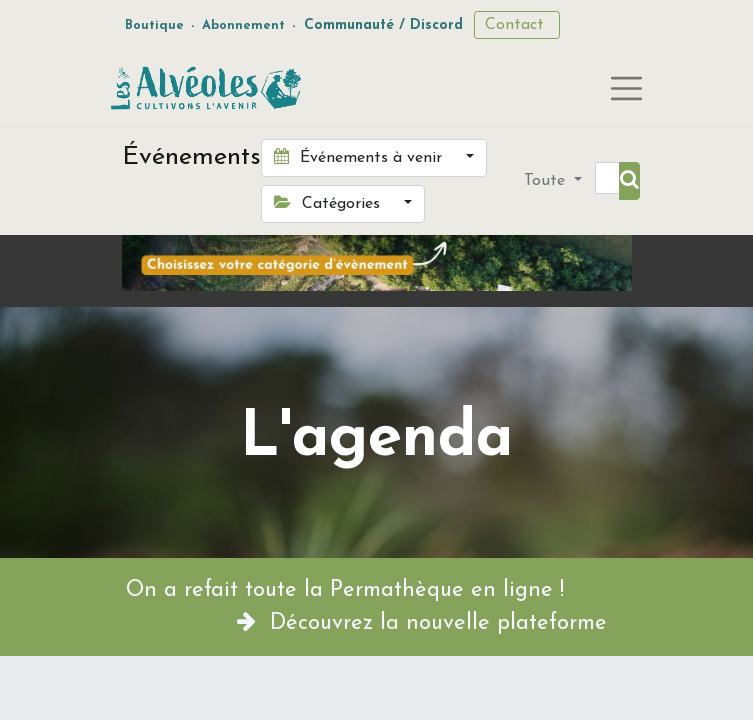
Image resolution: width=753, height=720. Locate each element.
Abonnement (243, 25)
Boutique (154, 25)
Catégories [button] (329, 203)
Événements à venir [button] (360, 157)
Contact (517, 25)
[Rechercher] (629, 181)
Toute (547, 181)
